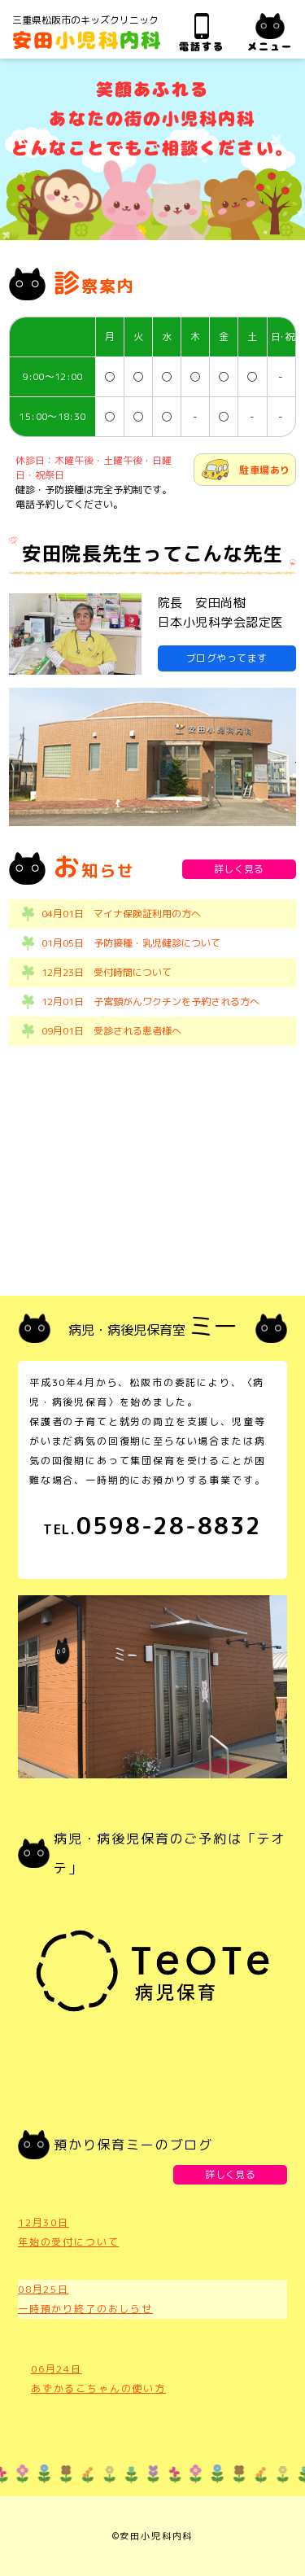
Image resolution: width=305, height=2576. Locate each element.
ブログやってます (227, 658)
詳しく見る (239, 869)
